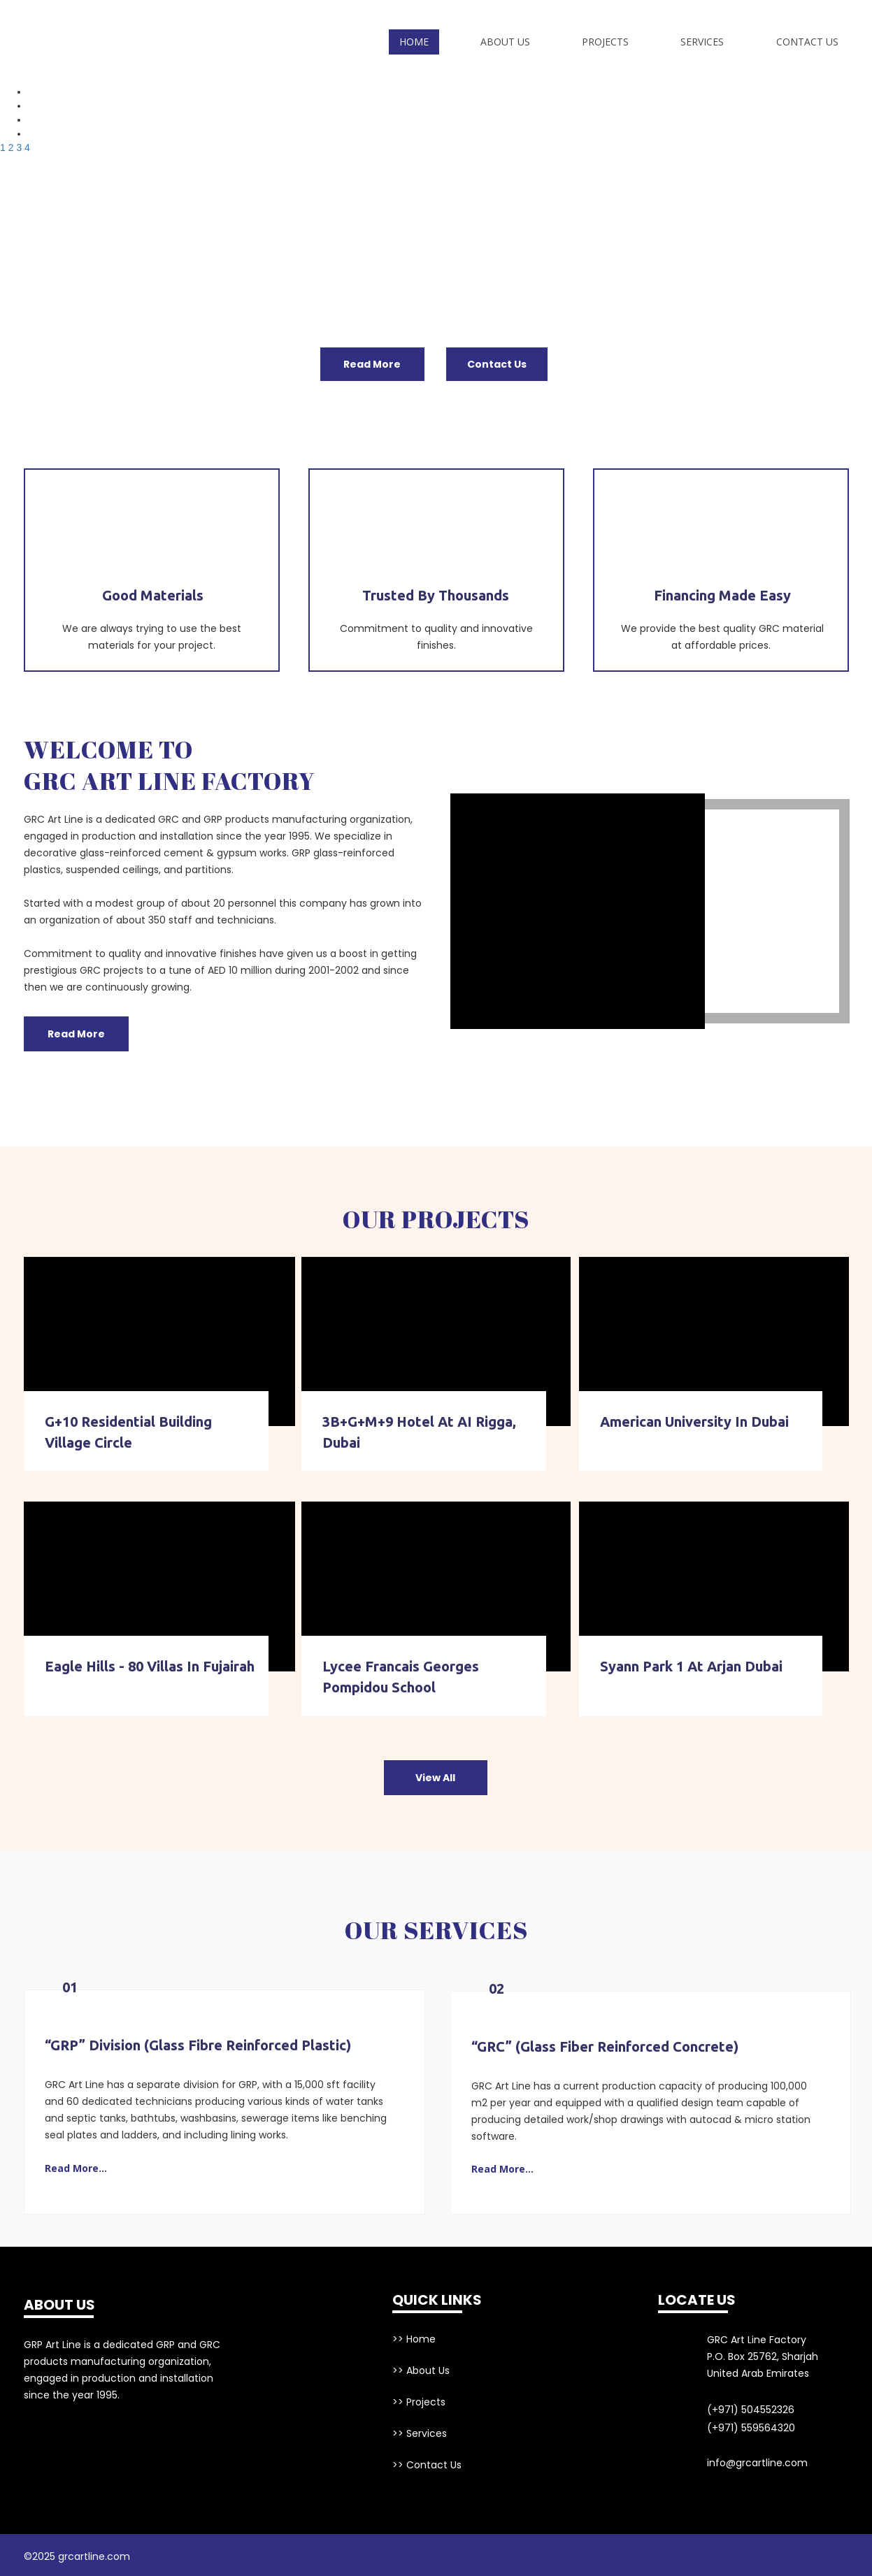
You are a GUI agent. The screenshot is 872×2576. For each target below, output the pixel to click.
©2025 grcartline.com (77, 2556)
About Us (505, 41)
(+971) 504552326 (750, 2410)
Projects (605, 41)
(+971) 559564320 (751, 2428)
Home (414, 41)
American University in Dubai (694, 1421)
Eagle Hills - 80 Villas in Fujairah (150, 1666)
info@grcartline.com (757, 2463)
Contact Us (807, 41)
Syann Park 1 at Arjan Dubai (691, 1666)
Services (702, 41)
